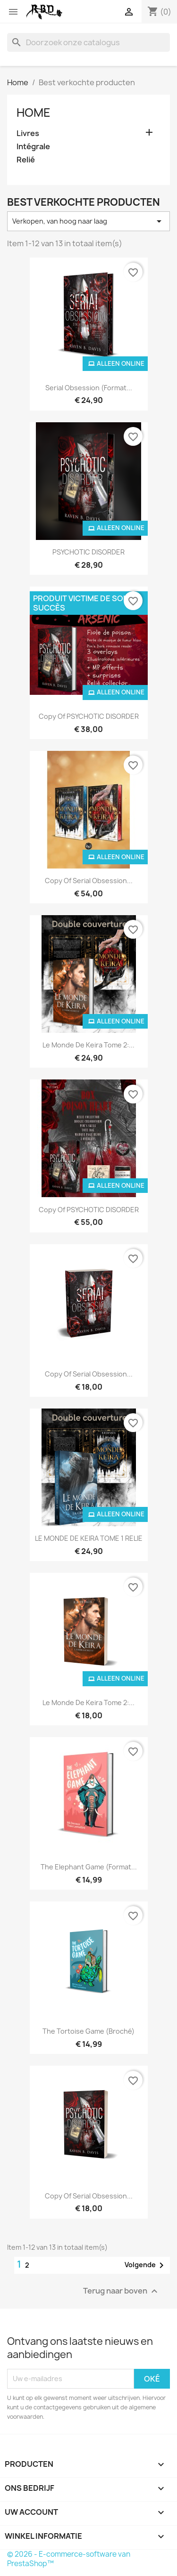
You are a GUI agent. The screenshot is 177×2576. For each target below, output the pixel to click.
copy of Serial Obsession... (89, 880)
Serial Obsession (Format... (88, 387)
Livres (28, 133)
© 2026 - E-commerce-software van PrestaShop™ (68, 2558)
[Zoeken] (88, 42)
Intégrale (33, 147)
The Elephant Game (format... (89, 1866)
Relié (26, 160)
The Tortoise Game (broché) (88, 2031)
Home (34, 113)
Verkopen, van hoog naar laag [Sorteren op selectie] (88, 221)
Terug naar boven (121, 2291)
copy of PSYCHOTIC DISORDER (89, 716)
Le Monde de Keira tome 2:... (88, 1044)
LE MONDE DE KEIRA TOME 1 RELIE (89, 1538)
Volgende (146, 2265)
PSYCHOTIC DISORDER (88, 551)
